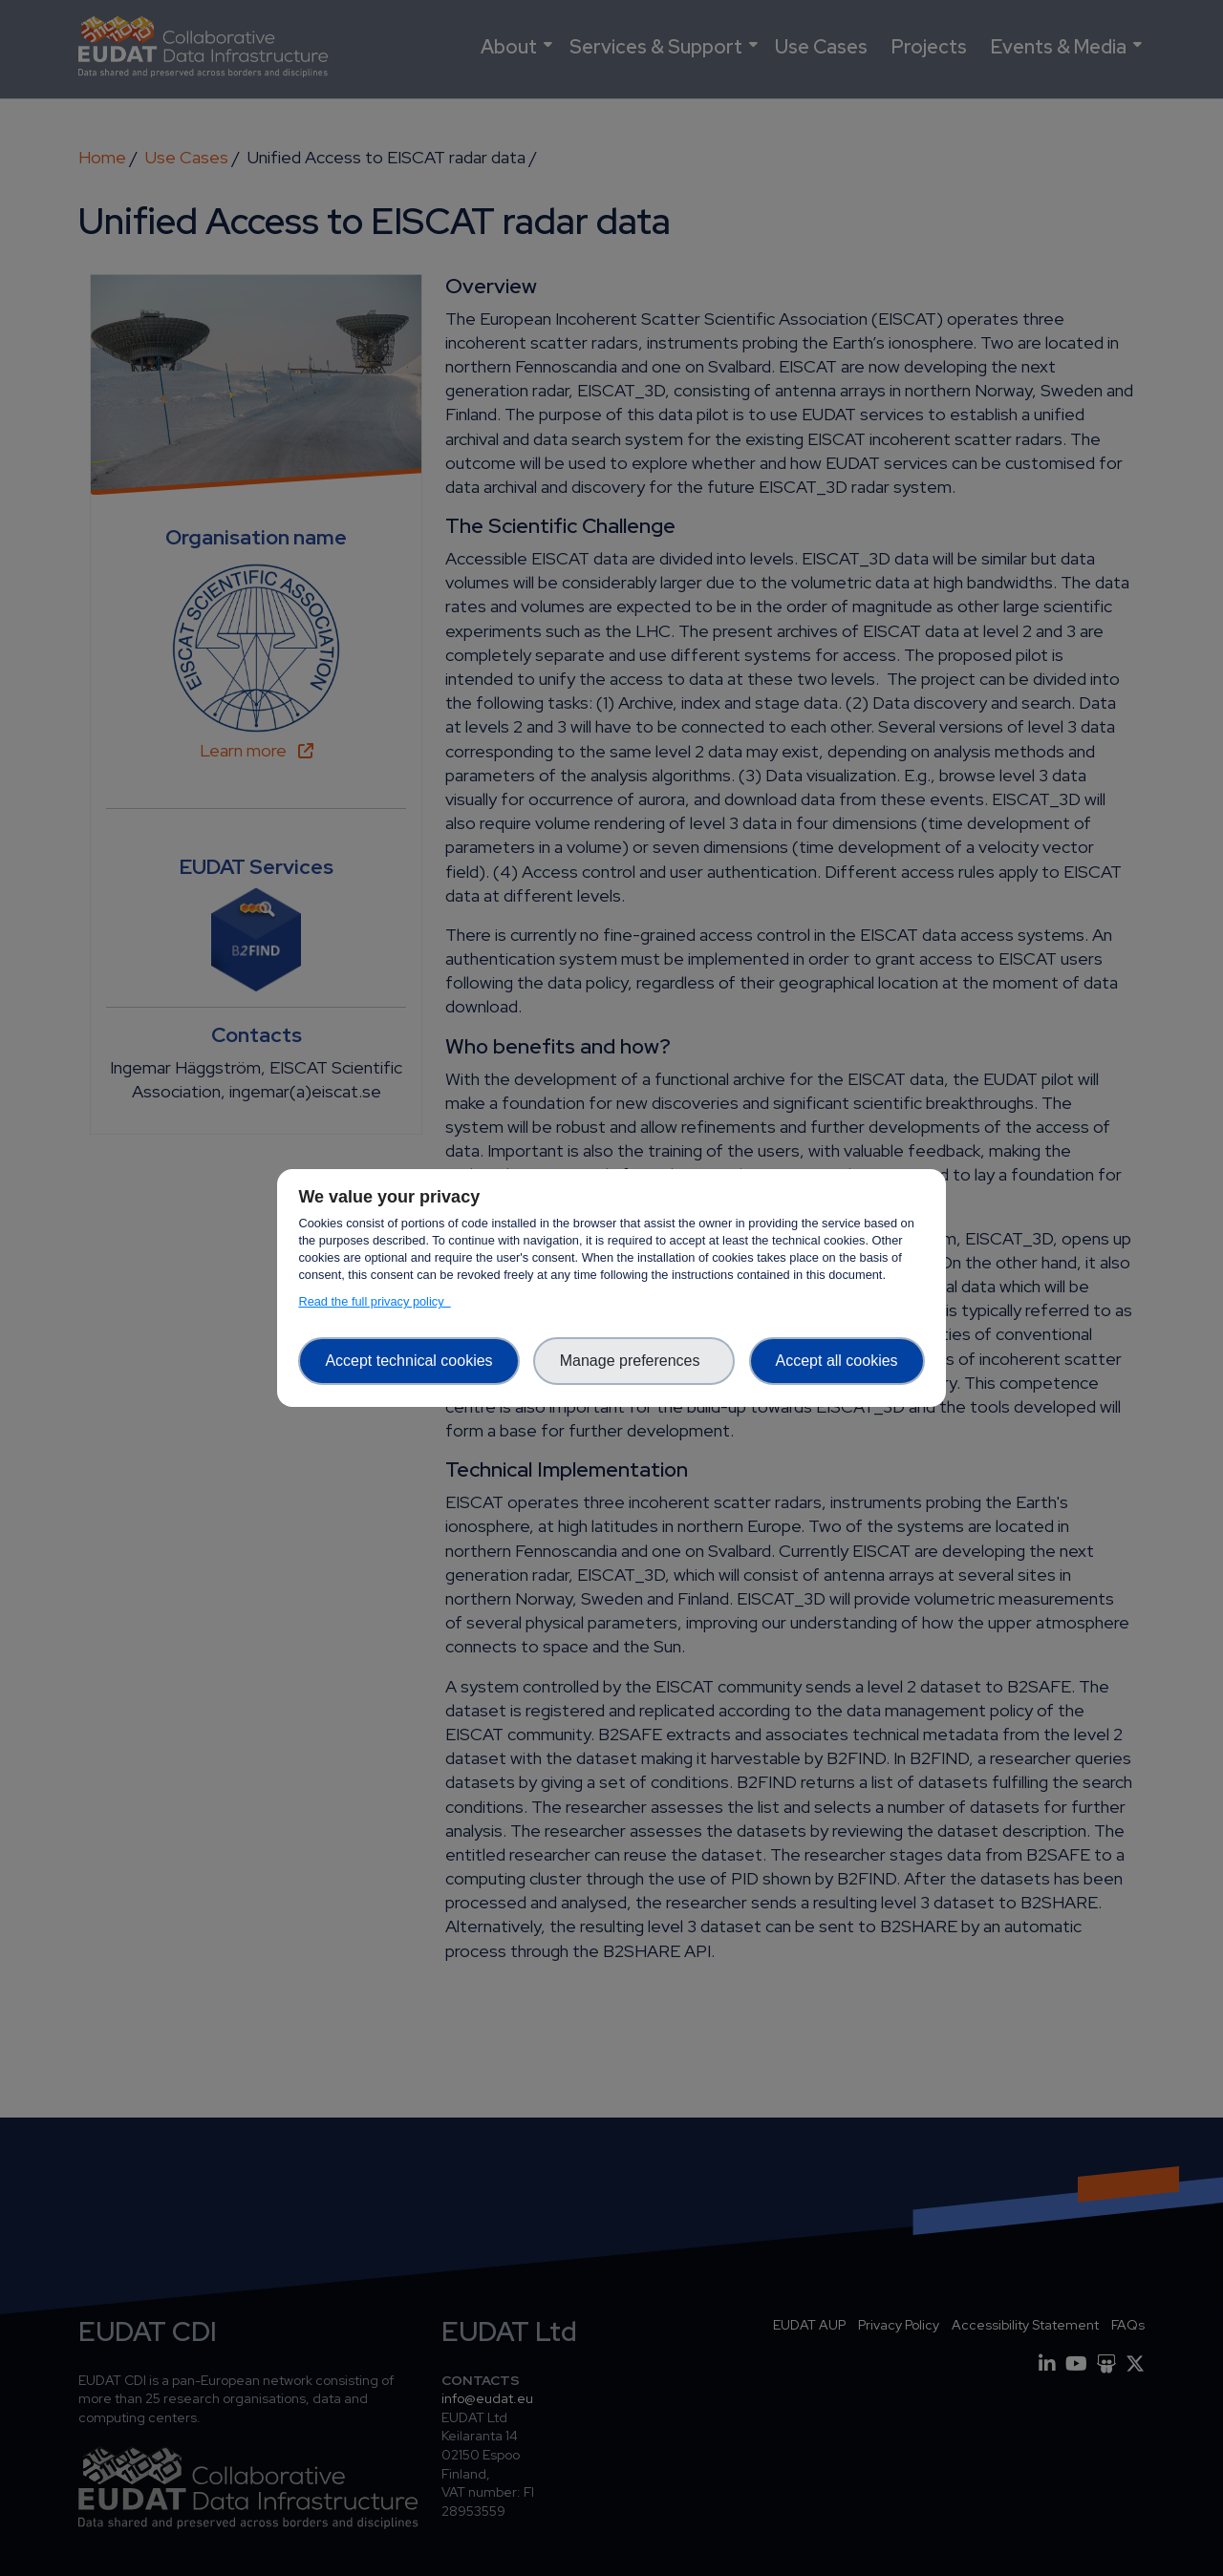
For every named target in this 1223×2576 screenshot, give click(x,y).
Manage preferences (634, 1360)
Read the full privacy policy (374, 1301)
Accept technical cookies (408, 1360)
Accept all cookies (837, 1360)
